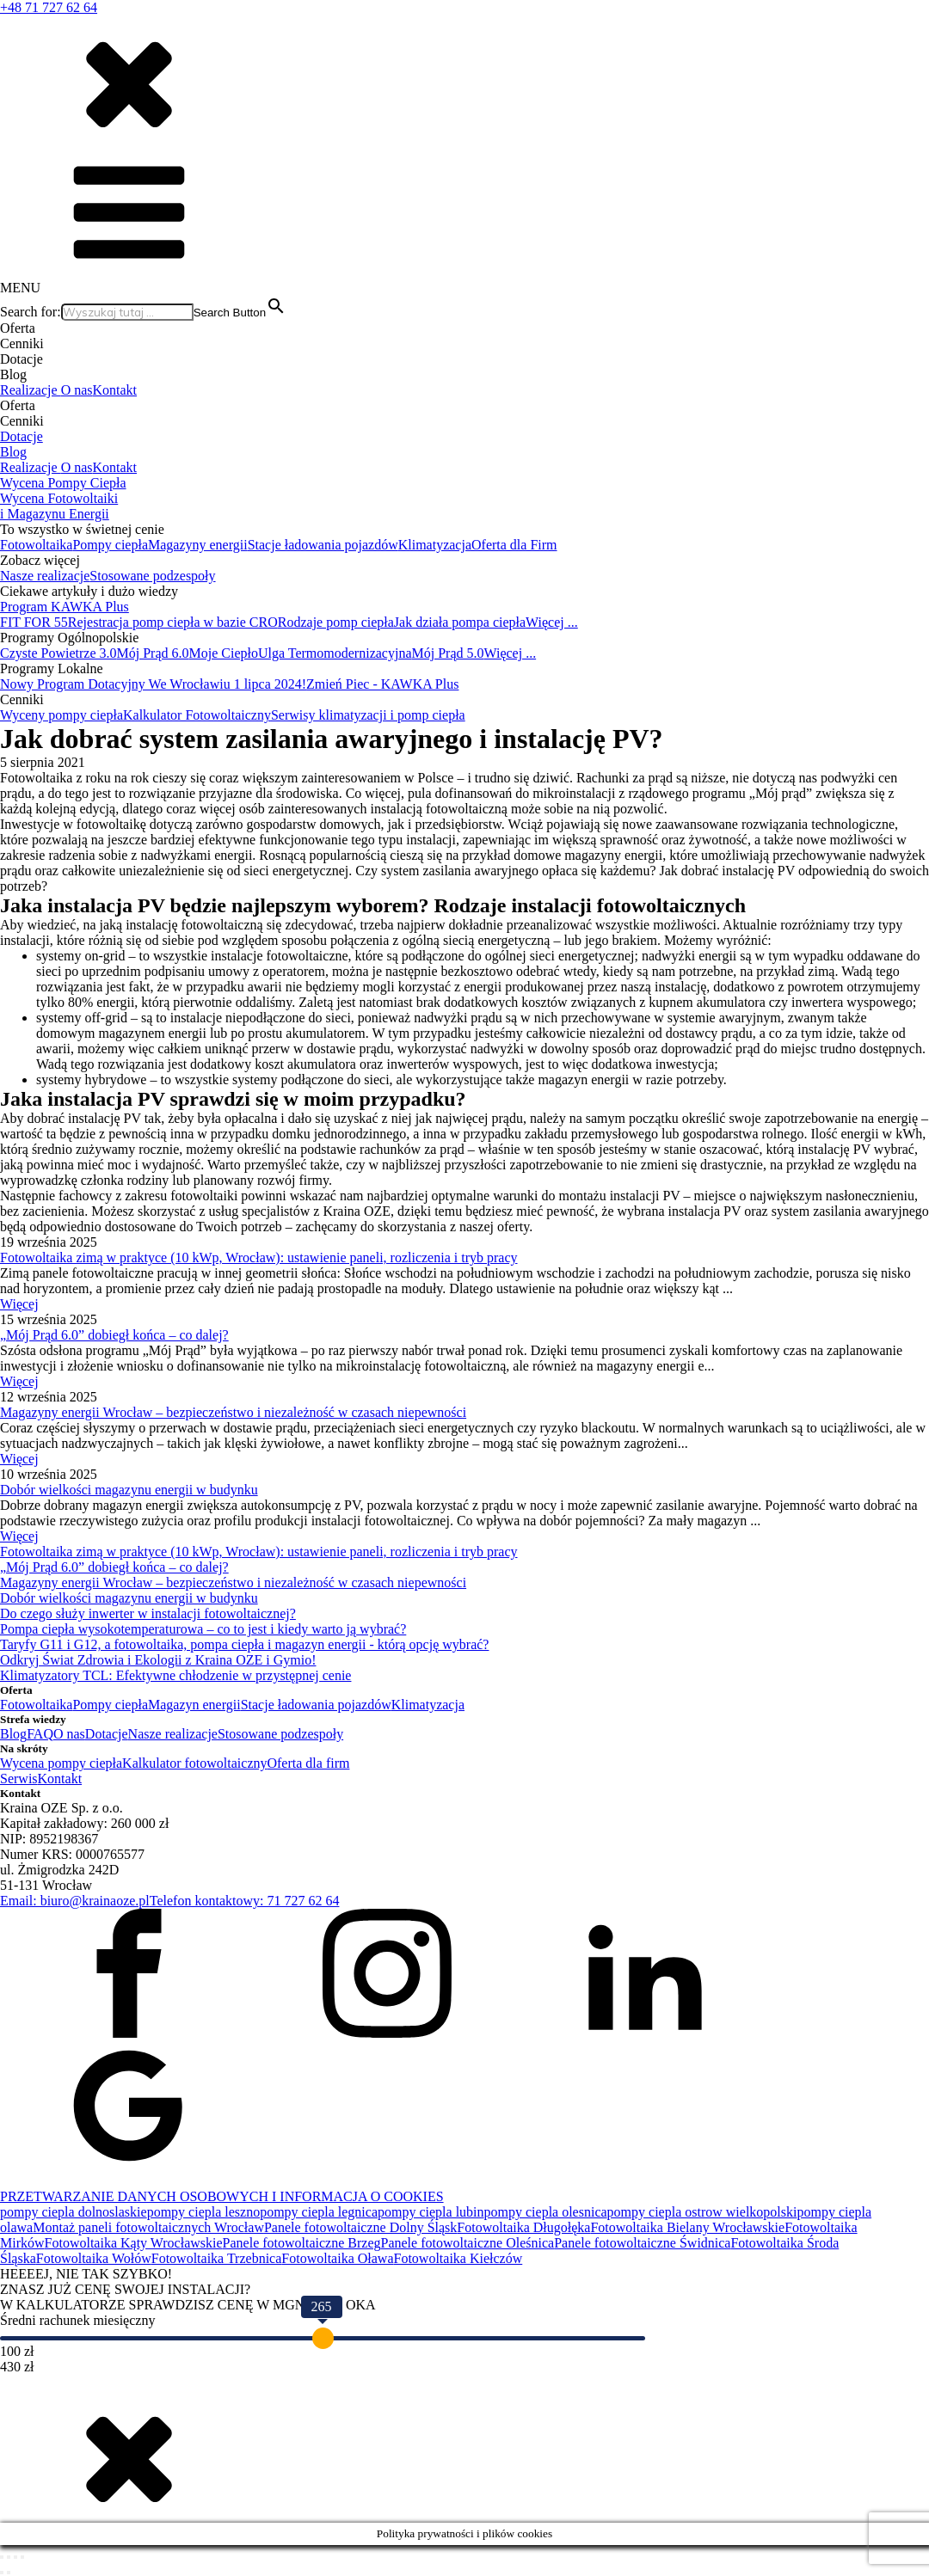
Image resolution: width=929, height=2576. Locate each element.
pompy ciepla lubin (431, 2212)
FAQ (40, 1734)
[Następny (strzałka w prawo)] (8, 2572)
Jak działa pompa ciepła (460, 622)
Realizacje (30, 390)
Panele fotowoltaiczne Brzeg (302, 2243)
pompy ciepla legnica (319, 2212)
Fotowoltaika (36, 544)
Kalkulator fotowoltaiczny (194, 1763)
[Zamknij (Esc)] (22, 2557)
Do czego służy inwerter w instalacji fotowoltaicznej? (148, 1613)
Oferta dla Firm (514, 544)
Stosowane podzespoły (152, 575)
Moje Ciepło (223, 653)
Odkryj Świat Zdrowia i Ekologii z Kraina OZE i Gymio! (158, 1660)
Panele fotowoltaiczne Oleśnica (468, 2243)
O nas (77, 390)
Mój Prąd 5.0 (447, 653)
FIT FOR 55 (34, 622)
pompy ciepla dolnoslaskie (73, 2212)
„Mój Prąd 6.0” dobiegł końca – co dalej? (114, 1335)
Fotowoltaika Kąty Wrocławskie (134, 2243)
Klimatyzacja (434, 544)
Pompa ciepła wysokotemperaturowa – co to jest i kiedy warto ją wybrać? (203, 1629)
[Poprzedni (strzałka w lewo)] (1, 2572)
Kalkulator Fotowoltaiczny (197, 715)
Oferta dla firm (308, 1763)
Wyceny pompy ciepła (61, 715)
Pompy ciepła (110, 544)
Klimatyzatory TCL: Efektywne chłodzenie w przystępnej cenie (175, 1675)
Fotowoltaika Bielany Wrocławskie (687, 2227)
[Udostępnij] (15, 2557)
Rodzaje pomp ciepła (336, 622)
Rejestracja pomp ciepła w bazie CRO (173, 622)
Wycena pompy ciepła (61, 1763)
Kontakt (115, 390)
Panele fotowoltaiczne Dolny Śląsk (360, 2227)
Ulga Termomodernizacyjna (335, 653)
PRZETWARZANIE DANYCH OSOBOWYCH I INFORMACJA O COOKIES (222, 2196)
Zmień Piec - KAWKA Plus (382, 684)
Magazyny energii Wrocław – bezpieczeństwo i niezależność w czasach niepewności (233, 1412)
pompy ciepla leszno (204, 2212)
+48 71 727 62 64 (48, 7)
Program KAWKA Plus (64, 606)
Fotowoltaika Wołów (93, 2258)
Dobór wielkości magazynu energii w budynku (129, 1489)
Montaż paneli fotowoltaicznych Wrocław (148, 2227)
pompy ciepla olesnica (545, 2212)
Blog (13, 452)
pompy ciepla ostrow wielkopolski (702, 2212)
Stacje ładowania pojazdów (323, 544)
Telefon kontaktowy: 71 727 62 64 (245, 1900)
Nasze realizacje (44, 575)
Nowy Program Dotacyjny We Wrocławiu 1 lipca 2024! (153, 684)
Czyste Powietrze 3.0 (58, 653)
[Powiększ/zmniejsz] (1, 2557)
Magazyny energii (198, 544)
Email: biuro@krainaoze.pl (75, 1900)
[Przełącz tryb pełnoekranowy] (8, 2557)
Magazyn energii (194, 1704)
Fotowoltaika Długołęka (523, 2227)
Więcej (19, 1304)
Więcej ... (552, 622)
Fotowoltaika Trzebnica (216, 2258)
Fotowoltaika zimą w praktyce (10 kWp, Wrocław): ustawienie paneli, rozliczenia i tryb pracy (259, 1257)
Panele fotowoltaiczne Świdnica (642, 2243)
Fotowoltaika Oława (337, 2258)
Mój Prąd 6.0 (153, 653)
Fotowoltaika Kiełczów (458, 2258)
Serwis (19, 1778)
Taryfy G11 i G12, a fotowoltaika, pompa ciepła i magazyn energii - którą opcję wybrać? (244, 1644)
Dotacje (21, 436)
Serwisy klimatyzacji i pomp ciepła (368, 715)
